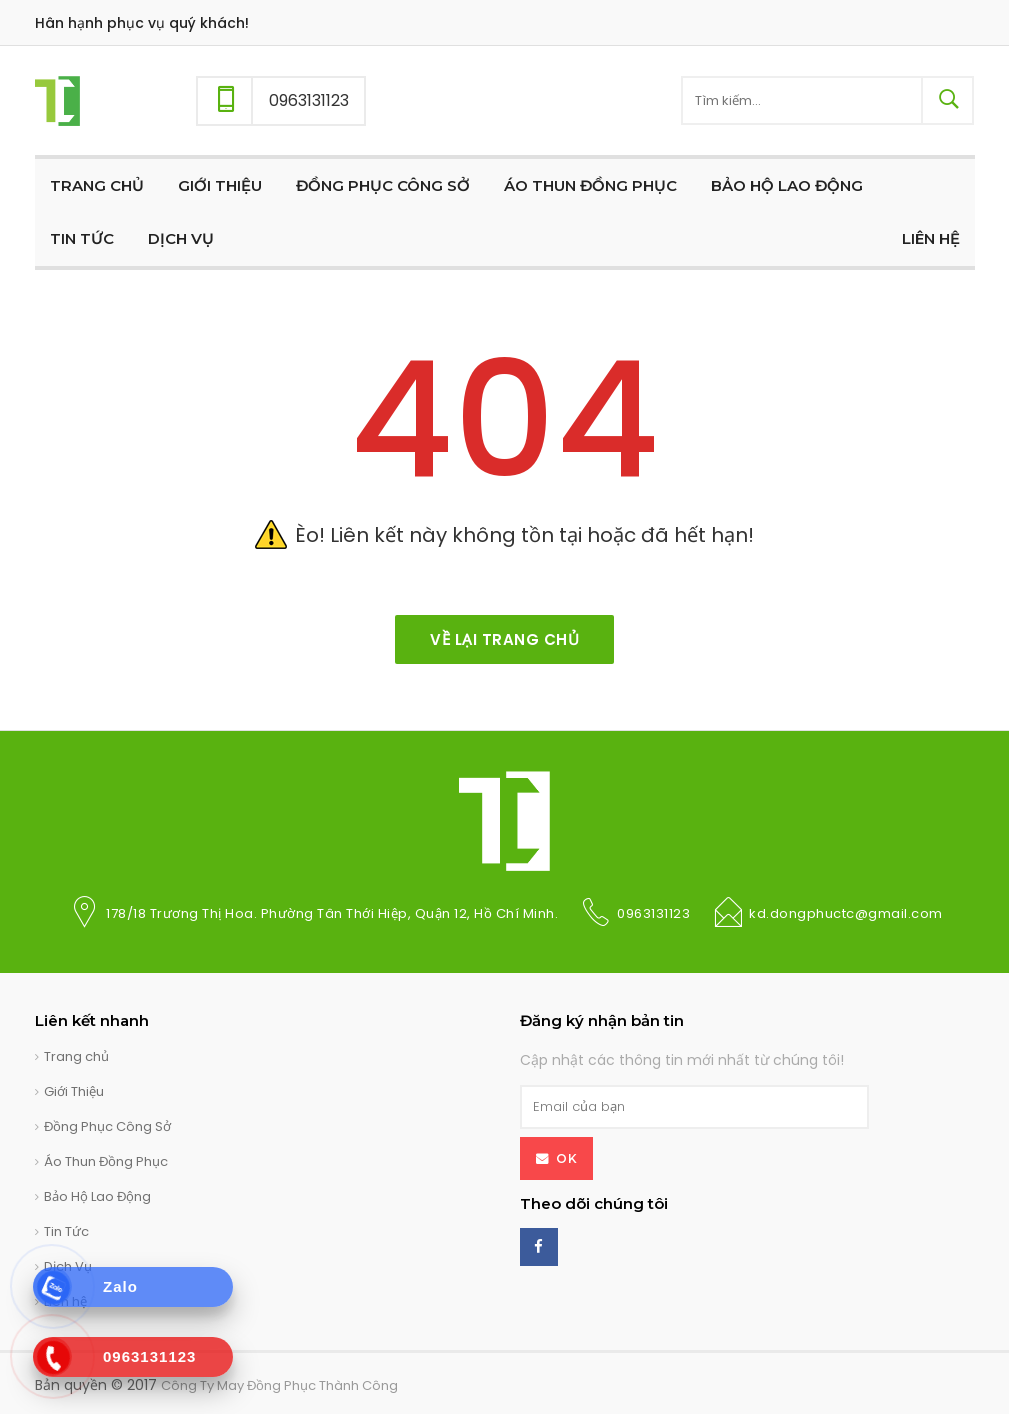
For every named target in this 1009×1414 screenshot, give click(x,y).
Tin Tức (66, 1231)
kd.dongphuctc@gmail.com (846, 913)
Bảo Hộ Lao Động (97, 1196)
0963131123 (653, 913)
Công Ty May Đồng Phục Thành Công (279, 1385)
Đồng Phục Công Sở (107, 1126)
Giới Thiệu (74, 1091)
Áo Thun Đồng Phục (106, 1161)
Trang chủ (76, 1056)
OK (566, 1158)
